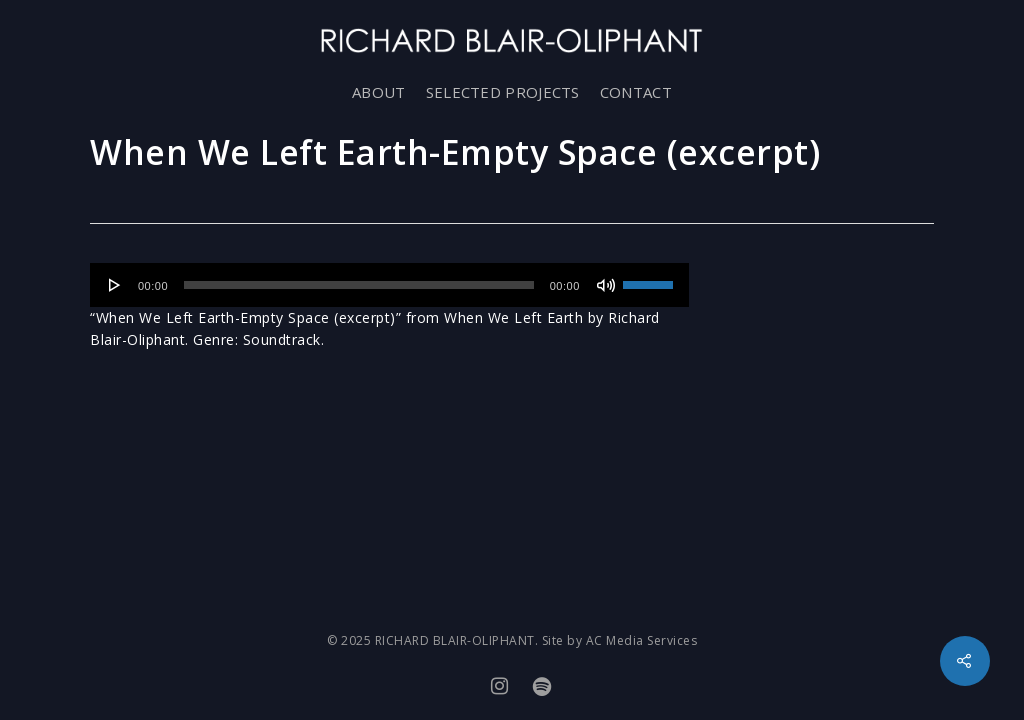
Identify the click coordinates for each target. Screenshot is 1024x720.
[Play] (115, 285)
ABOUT (379, 92)
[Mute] (606, 285)
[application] (389, 285)
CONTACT (636, 92)
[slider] (359, 285)
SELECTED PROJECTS (503, 92)
